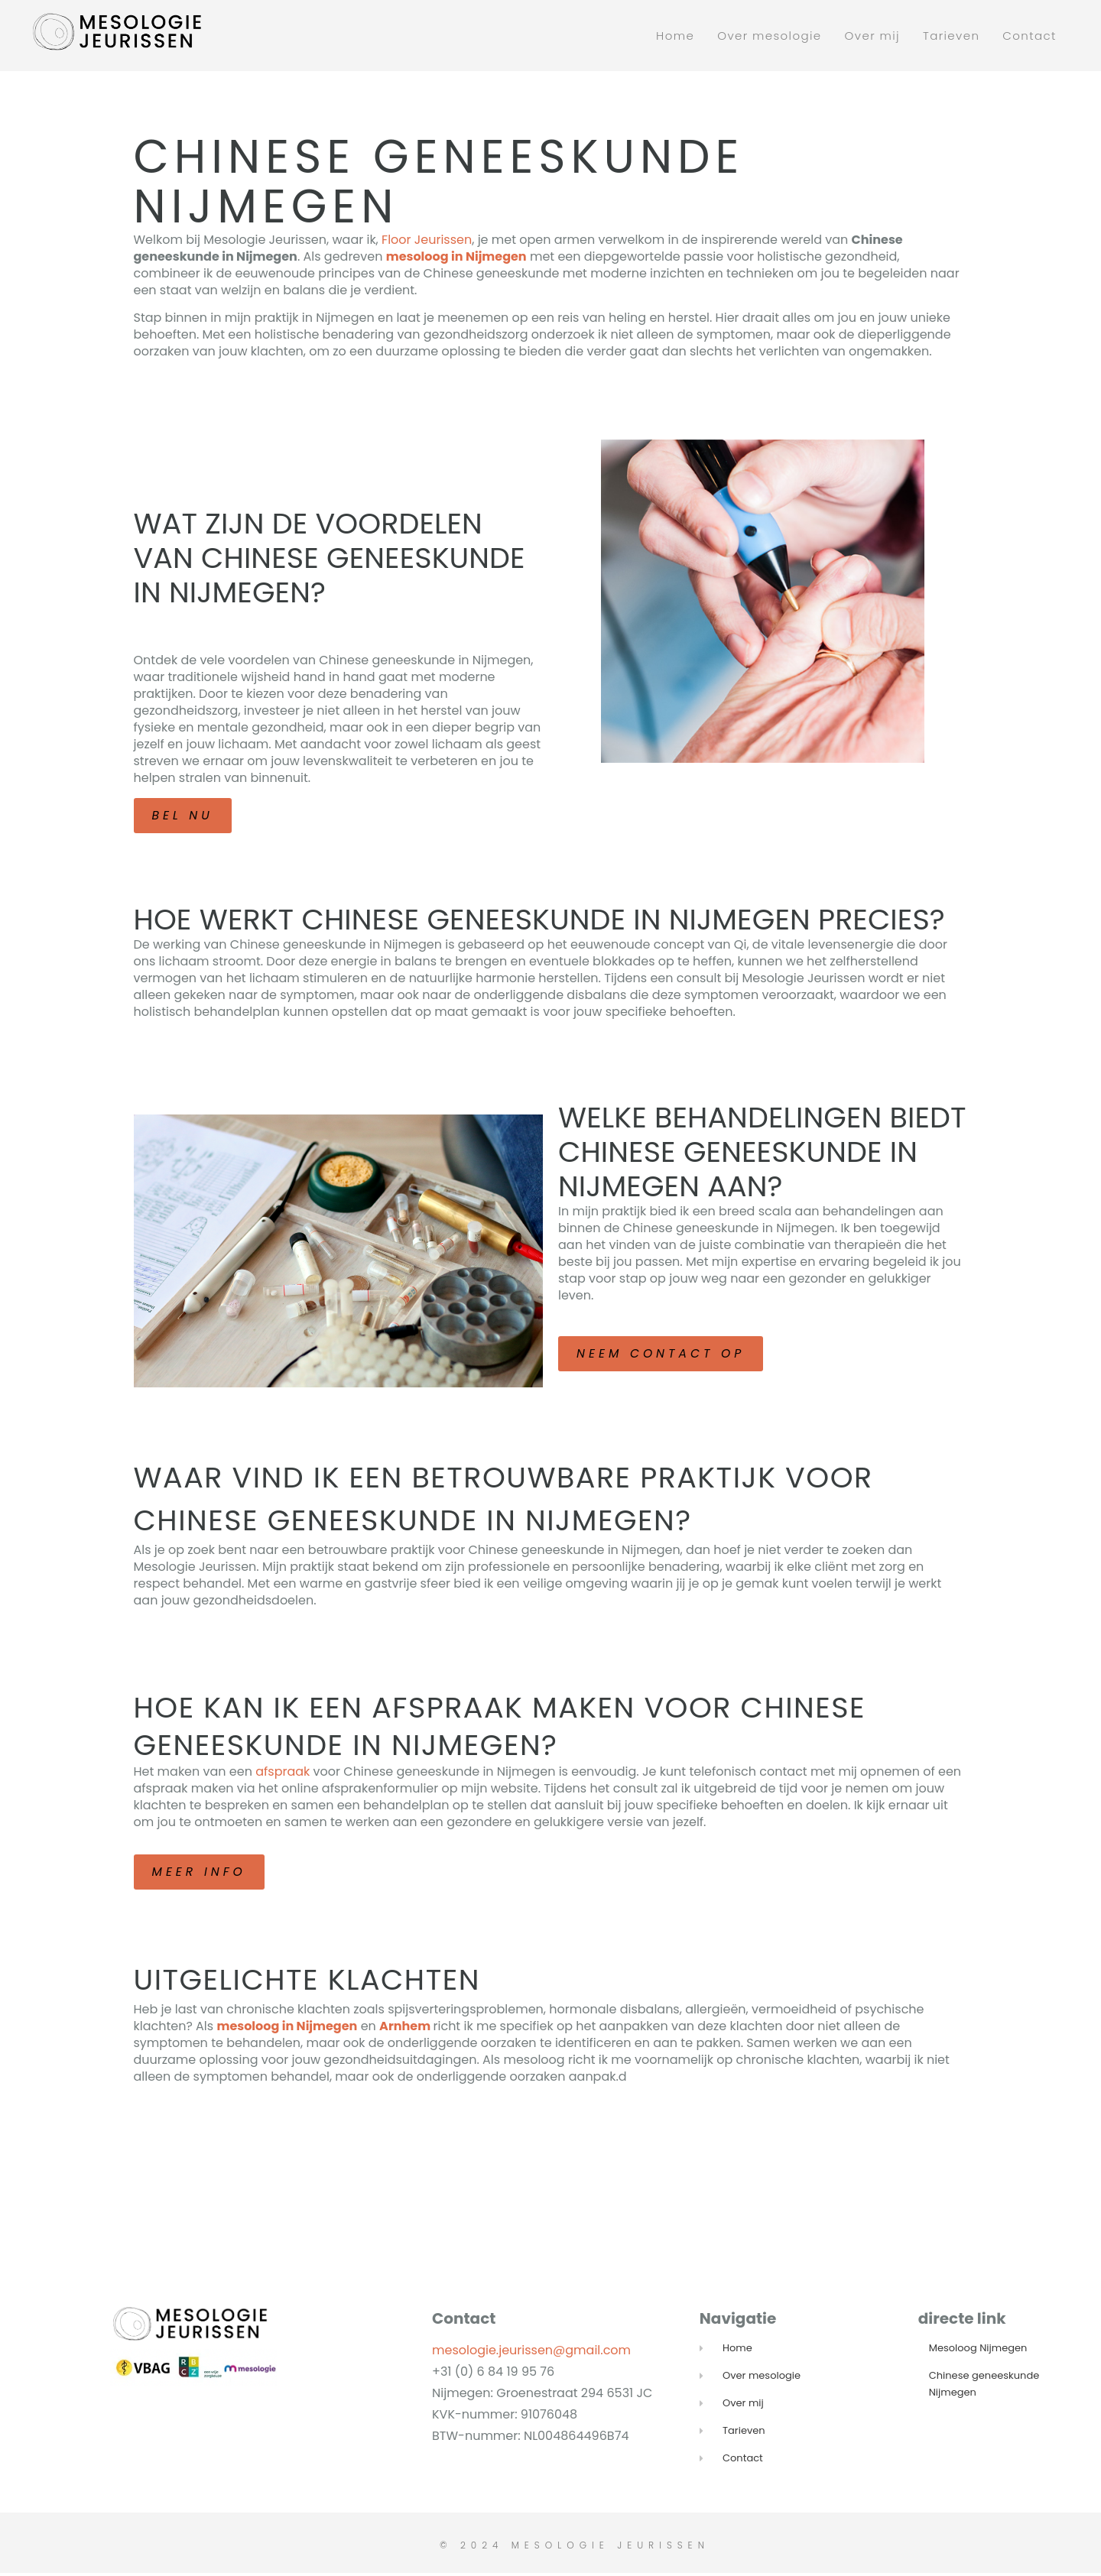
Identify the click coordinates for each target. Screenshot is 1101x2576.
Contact (1029, 35)
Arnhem (404, 2029)
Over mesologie (769, 35)
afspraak (282, 1774)
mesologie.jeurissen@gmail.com (531, 2353)
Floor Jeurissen (427, 239)
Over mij (872, 35)
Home (675, 35)
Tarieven (951, 35)
